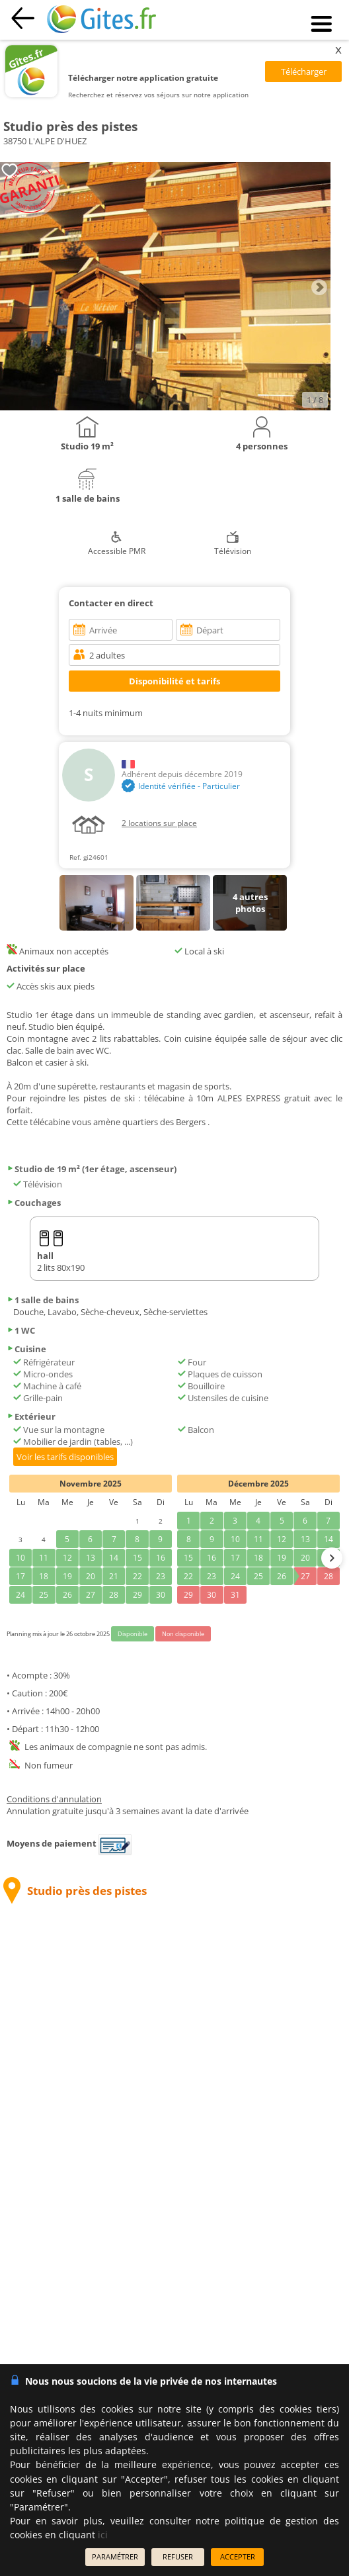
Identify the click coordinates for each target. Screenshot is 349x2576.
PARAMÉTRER (115, 2556)
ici (103, 2534)
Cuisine (26, 1349)
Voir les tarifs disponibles (65, 1457)
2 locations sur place (159, 823)
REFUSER (178, 2556)
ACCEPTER (237, 2556)
